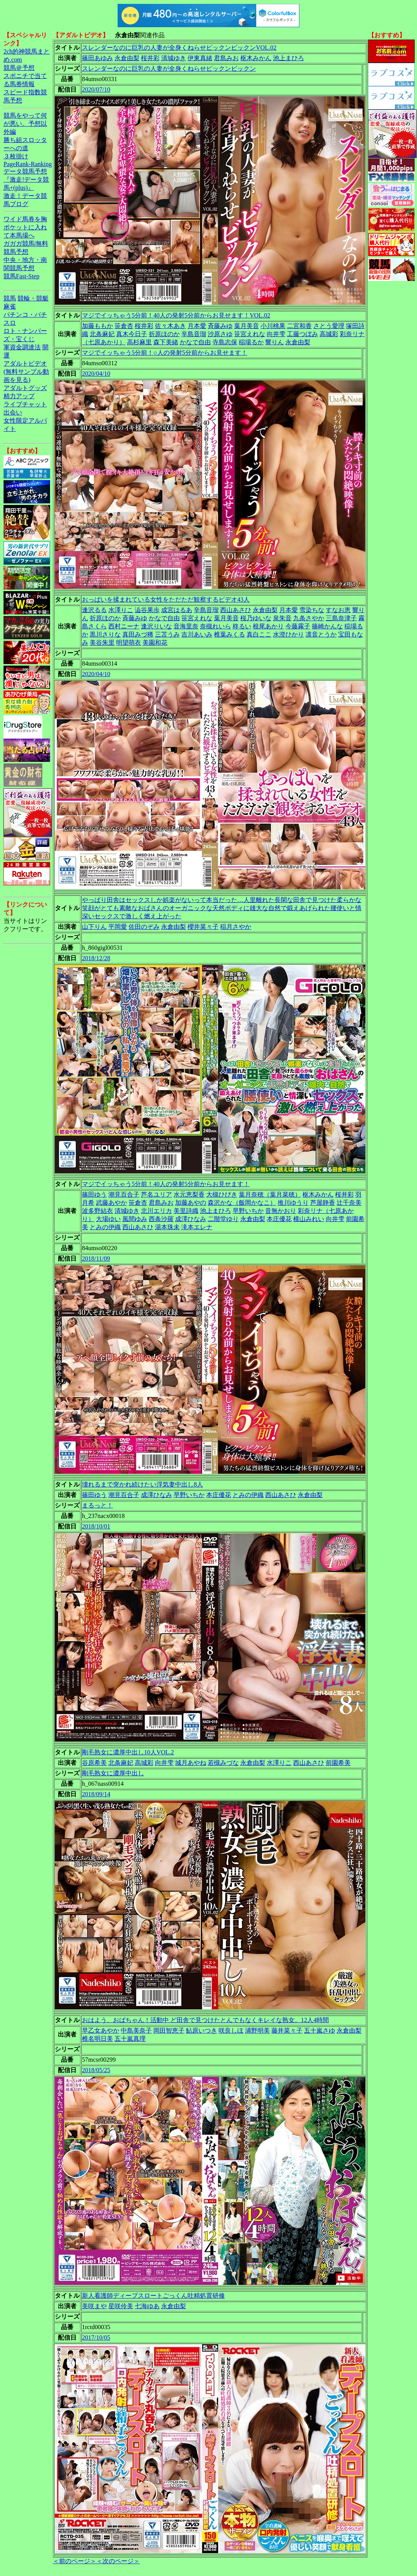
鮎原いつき (201, 2030)
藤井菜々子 (286, 2030)
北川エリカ (156, 1210)
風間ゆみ (134, 1219)
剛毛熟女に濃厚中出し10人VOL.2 (128, 1752)
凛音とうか (321, 634)
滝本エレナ (196, 1227)
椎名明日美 (97, 2038)
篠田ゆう (94, 1194)
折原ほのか (164, 334)
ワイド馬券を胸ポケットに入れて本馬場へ (25, 227)
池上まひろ (288, 58)
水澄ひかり (288, 634)
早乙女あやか (100, 2030)
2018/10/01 (96, 1526)
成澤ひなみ (190, 1219)
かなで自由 (195, 342)
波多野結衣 (97, 1210)
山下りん (94, 926)
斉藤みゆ (220, 326)
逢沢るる (94, 610)
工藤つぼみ (302, 334)
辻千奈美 (349, 1202)
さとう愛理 (328, 326)
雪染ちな (311, 610)
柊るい (242, 626)
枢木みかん (255, 58)
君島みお (226, 58)
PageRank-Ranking (27, 164)
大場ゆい (108, 1219)
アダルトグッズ (25, 388)
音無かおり (280, 1210)
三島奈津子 (341, 618)
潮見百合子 (123, 1194)
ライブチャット (25, 404)
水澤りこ (120, 610)
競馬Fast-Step (21, 276)
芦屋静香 (322, 1202)
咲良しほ (231, 2030)
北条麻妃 (102, 334)
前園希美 (338, 1762)
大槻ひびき (221, 1194)
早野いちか (248, 1210)
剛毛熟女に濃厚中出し (113, 1773)
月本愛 (197, 326)
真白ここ (259, 634)
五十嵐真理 (130, 2038)
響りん (274, 342)
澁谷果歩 (147, 610)
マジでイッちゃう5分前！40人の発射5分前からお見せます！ (166, 1184)
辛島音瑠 (193, 334)
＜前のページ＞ (74, 2561)
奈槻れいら (215, 626)
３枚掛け (15, 156)
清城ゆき (173, 58)
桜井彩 (150, 58)
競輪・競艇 (33, 298)
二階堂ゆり (223, 1219)
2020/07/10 (96, 89)
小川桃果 (273, 326)
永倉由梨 (127, 58)
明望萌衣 (128, 642)
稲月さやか (235, 926)
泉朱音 (282, 618)
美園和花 (154, 642)
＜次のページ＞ (118, 2561)
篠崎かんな (327, 626)
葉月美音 (246, 326)
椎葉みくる (229, 634)
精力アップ (19, 396)
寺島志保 (224, 342)
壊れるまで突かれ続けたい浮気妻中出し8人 (142, 1484)
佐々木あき (170, 326)
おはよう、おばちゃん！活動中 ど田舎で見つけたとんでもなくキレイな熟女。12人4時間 (205, 2020)
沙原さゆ (220, 334)
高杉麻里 (139, 342)
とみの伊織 (105, 1227)
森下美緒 (165, 342)
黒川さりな (105, 634)
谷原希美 (94, 1762)
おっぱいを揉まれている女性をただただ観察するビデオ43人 (166, 599)
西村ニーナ (123, 626)
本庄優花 (279, 1219)
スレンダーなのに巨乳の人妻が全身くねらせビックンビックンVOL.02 (179, 47)
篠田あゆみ (97, 58)
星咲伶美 (120, 2306)
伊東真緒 (200, 58)
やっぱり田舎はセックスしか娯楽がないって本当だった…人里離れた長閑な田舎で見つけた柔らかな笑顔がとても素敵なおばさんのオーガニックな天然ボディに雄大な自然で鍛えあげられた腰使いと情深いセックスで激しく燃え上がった (221, 908)
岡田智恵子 (168, 2030)
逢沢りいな (156, 626)
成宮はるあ (176, 610)
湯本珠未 (167, 1227)
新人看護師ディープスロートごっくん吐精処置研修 (153, 2295)
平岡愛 (117, 926)
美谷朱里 (102, 642)
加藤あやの (190, 1202)
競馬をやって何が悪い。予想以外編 (25, 123)
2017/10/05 (96, 2337)
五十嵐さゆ (319, 2030)
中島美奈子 (136, 2030)
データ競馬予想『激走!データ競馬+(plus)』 (26, 179)
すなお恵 (338, 610)
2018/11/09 (96, 1258)
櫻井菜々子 (203, 926)
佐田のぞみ (144, 926)
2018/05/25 (96, 2070)
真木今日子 (131, 334)
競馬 (9, 298)
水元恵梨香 (189, 1194)
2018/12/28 (96, 958)
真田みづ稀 (137, 634)
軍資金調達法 (22, 347)
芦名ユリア (156, 1194)
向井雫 (276, 334)
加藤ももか (97, 326)
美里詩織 (186, 1210)
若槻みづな (223, 1762)
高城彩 (329, 334)
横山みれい (308, 1219)
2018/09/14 (96, 1794)
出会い (12, 412)
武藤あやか (111, 1202)
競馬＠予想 (19, 67)
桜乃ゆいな (255, 618)
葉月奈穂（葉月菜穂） (270, 1194)
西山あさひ (235, 610)
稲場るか (251, 342)
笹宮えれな (249, 334)
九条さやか (308, 618)
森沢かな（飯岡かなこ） (242, 1202)
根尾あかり (268, 626)
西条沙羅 (161, 1219)
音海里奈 (186, 626)
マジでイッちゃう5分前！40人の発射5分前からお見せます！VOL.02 (176, 315)
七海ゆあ (147, 2306)
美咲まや (94, 2306)
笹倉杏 (124, 326)
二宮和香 (299, 326)
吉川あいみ (196, 634)
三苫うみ (167, 634)
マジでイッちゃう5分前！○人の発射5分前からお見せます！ (164, 352)
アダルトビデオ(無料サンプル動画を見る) (26, 371)
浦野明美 (257, 2030)
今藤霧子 (297, 626)
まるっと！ (97, 1505)
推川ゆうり (293, 1202)
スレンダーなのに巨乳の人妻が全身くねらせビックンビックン (169, 68)
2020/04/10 (96, 373)
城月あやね (190, 1762)
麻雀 (9, 306)
